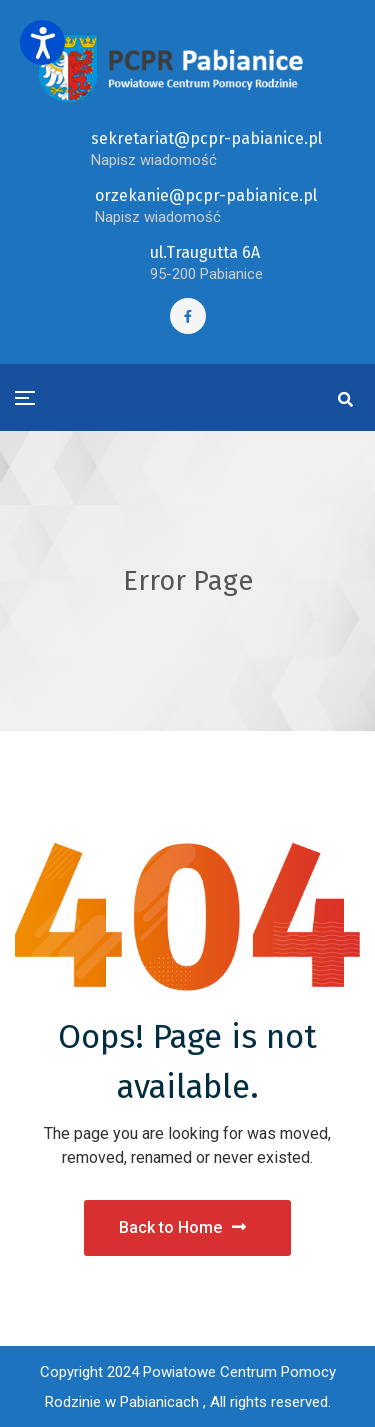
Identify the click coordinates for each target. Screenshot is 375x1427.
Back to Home (182, 1227)
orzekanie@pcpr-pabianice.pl (206, 195)
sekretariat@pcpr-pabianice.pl (206, 138)
